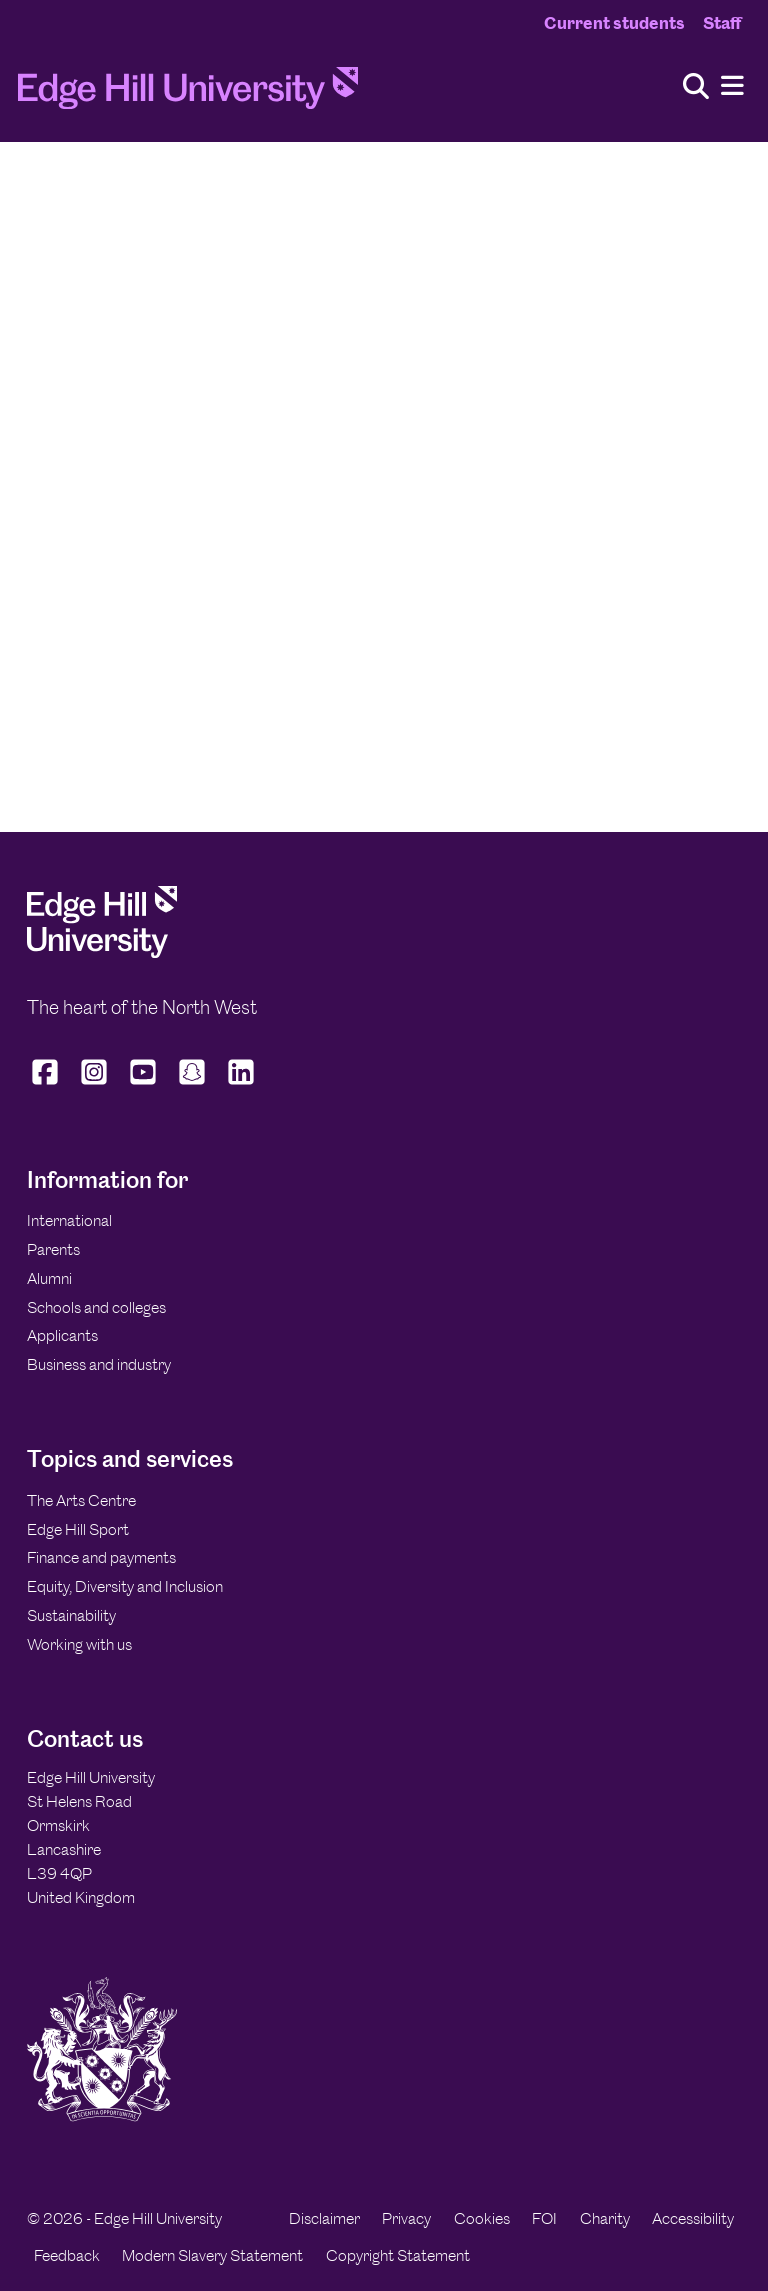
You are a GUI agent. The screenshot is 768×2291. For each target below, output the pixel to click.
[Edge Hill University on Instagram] (94, 1085)
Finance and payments (101, 1557)
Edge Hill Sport (78, 1529)
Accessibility (693, 2218)
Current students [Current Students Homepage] (614, 23)
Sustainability (71, 1615)
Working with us (79, 1644)
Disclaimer (324, 2218)
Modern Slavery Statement (212, 2255)
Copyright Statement (398, 2255)
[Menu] (732, 86)
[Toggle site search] (696, 87)
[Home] (188, 94)
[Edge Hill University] (102, 952)
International (69, 1220)
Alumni (49, 1278)
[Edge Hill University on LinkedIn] (241, 1085)
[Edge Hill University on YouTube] (143, 1085)
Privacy (406, 2218)
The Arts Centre (81, 1500)
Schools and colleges (96, 1307)
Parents (53, 1249)
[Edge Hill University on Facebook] (47, 1085)
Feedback (67, 2255)
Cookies (482, 2218)
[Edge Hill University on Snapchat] (192, 1085)
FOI (544, 2218)
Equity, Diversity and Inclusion (125, 1586)
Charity (605, 2218)
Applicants (62, 1335)
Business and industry (99, 1364)
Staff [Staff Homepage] (722, 23)
